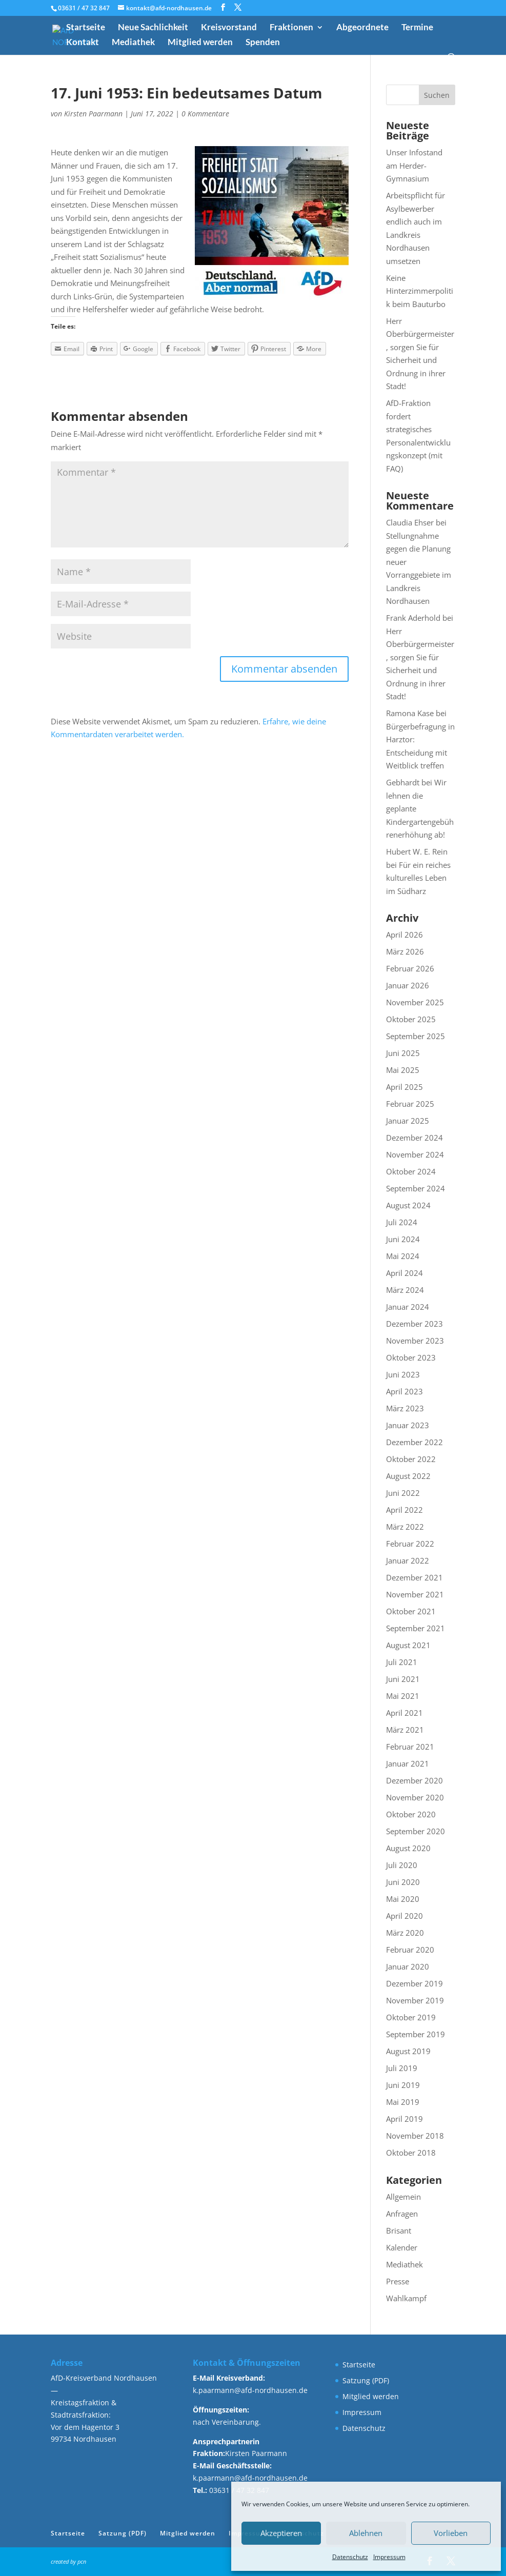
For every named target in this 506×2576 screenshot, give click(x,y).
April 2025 (404, 1087)
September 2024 (415, 1188)
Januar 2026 (407, 985)
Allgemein (403, 2197)
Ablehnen (365, 2533)
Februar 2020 (410, 1949)
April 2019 (404, 2119)
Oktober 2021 (411, 1611)
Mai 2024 (402, 1256)
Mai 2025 (402, 1070)
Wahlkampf (406, 2298)
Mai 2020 (402, 1899)
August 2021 (408, 1645)
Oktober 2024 (411, 1171)
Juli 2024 (401, 1222)
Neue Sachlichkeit (153, 28)
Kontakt (82, 42)
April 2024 (404, 1273)
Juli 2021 (401, 1662)
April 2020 (404, 1916)
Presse (397, 2281)
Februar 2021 (410, 1746)
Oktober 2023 (411, 1357)
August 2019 (408, 2051)
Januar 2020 (407, 1966)
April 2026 (404, 934)
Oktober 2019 (411, 2017)
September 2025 (415, 1036)
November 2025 (415, 1002)
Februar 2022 (410, 1543)
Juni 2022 (403, 1493)
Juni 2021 (403, 1679)
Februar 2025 (410, 1104)
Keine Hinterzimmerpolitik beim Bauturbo (419, 291)
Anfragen (402, 2213)
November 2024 (415, 1154)
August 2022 (408, 1476)
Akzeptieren (281, 2533)
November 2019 (415, 2000)
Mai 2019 (402, 2102)
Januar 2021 (407, 1763)
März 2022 (405, 1527)
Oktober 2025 (411, 1019)
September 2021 (415, 1628)
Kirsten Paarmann (93, 113)
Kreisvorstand (229, 28)
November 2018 (415, 2136)
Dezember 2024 (414, 1137)
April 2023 (404, 1391)
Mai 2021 (402, 1696)
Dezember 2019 (414, 1983)
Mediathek (133, 42)
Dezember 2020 (414, 1780)
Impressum (389, 2556)
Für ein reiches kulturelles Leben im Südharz (418, 878)
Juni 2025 (403, 1053)
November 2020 (415, 1797)
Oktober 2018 (411, 2152)
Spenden (263, 42)
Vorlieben (451, 2533)
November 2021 (415, 1594)
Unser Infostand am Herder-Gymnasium (414, 165)
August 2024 (408, 1205)
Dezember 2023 (414, 1324)
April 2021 (404, 1713)
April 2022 (404, 1510)
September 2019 (415, 2034)
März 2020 (405, 1933)
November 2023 (415, 1340)
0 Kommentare (205, 113)
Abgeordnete (362, 28)
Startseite (85, 28)
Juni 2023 (403, 1374)
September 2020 (415, 1831)
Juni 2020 (403, 1882)
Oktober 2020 (411, 1814)
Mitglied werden (200, 42)
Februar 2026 (410, 968)
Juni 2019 (403, 2085)
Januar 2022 (407, 1560)
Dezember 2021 (414, 1577)
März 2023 (405, 1408)
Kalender (401, 2247)
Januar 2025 (407, 1120)
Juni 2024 (403, 1239)
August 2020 (408, 1848)
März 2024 (405, 1290)
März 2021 (405, 1730)
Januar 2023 (407, 1425)
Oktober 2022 (411, 1459)
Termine (417, 28)
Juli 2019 (401, 2068)
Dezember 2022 (414, 1442)
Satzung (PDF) (365, 2380)
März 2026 (405, 951)
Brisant (398, 2230)
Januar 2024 (407, 1307)
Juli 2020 (401, 1865)
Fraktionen (291, 28)
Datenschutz (350, 2556)
